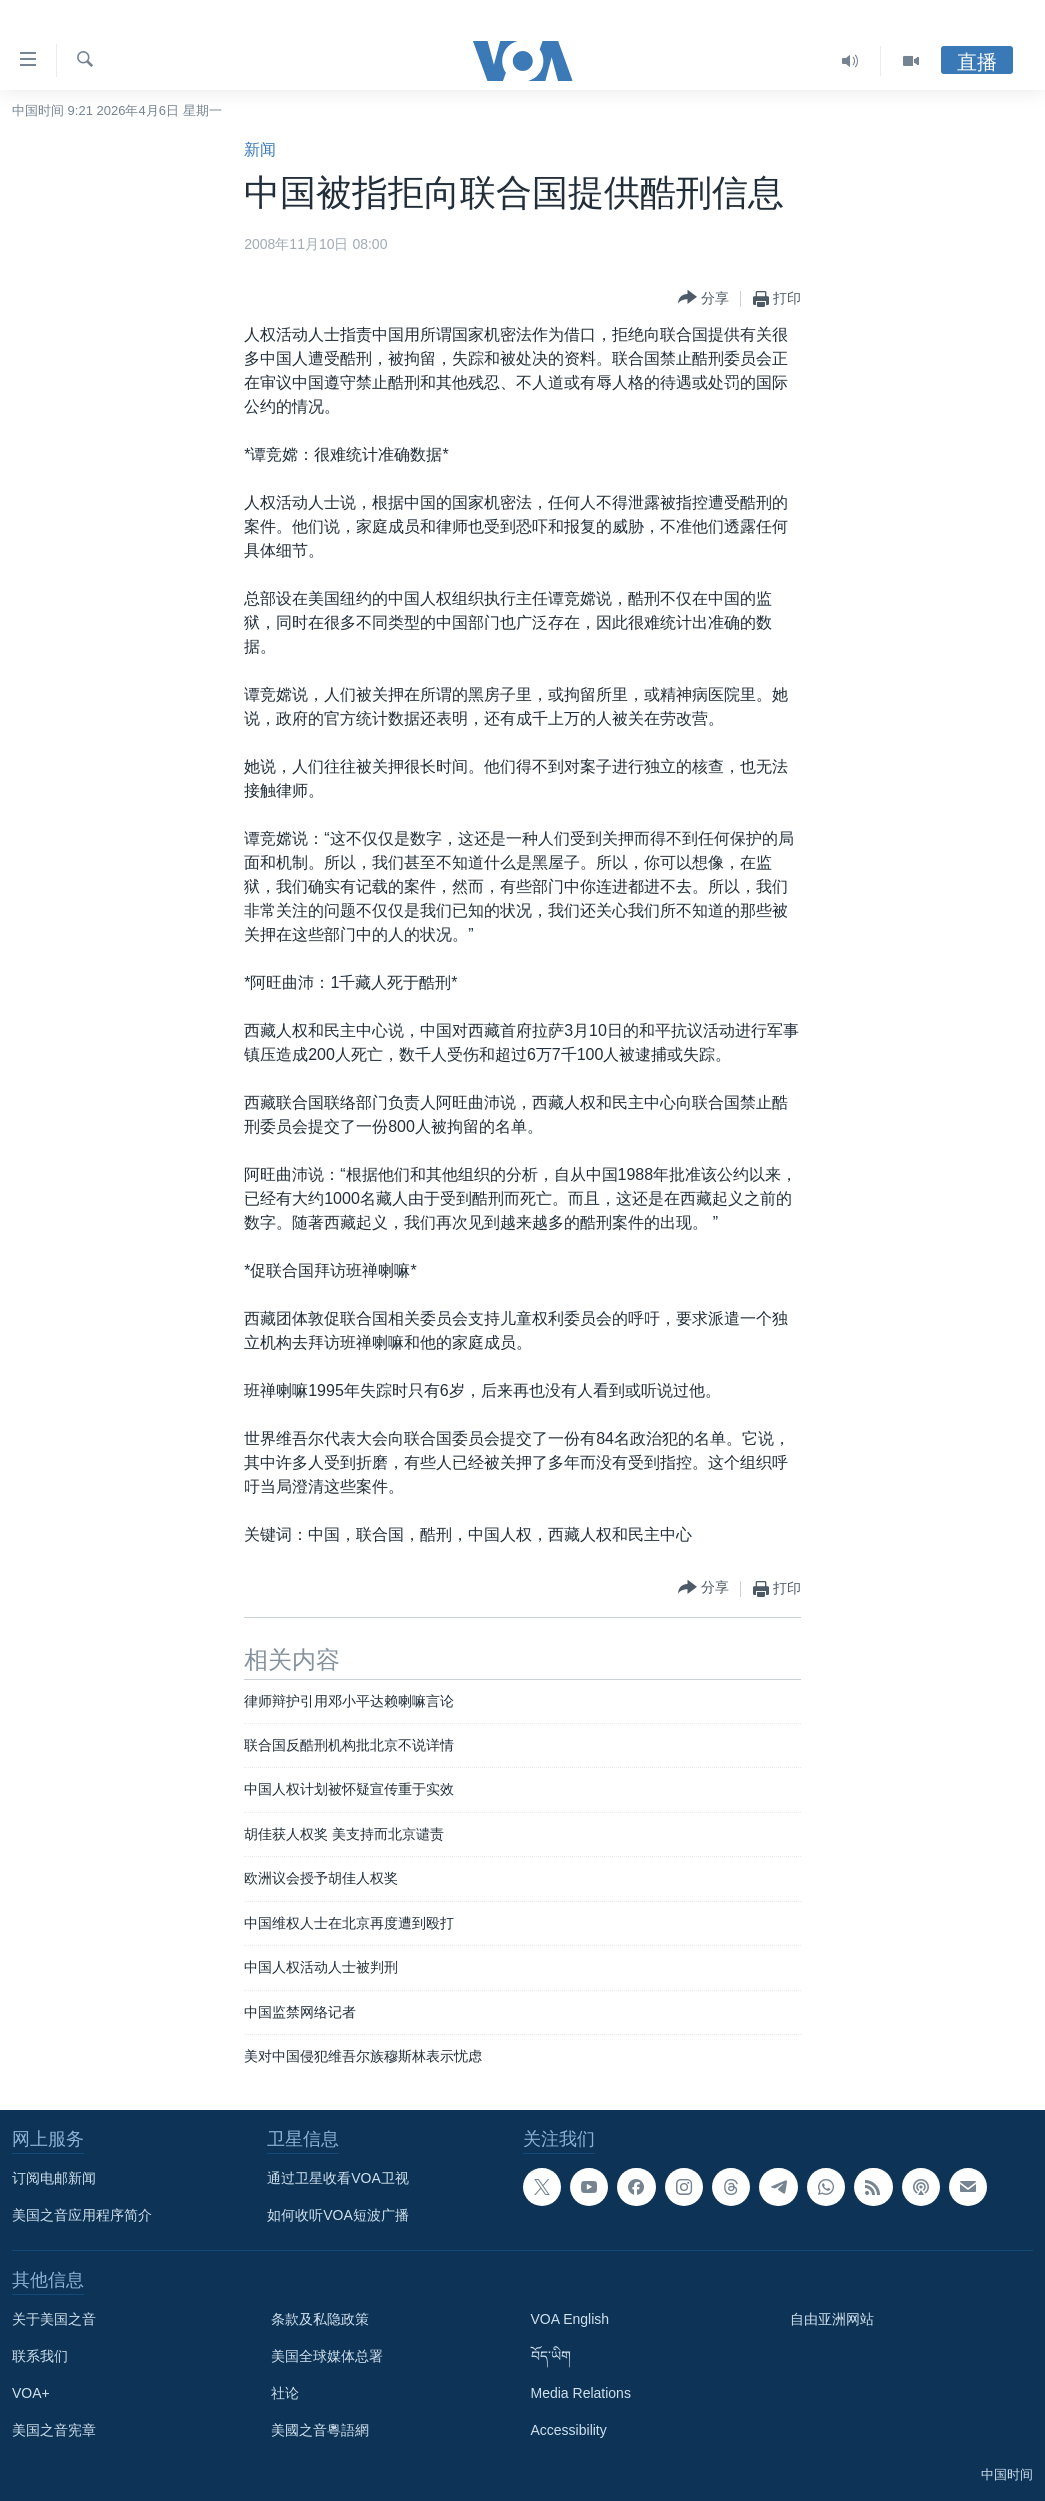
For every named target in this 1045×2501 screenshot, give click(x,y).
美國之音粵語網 (320, 2430)
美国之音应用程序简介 (82, 2215)
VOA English (570, 2319)
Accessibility (569, 2430)
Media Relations (581, 2393)
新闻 (260, 149)
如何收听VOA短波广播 (338, 2215)
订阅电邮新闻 (54, 2178)
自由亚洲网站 (832, 2319)
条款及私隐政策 (320, 2319)
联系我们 (40, 2356)
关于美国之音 (54, 2319)
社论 (285, 2393)
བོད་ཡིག (551, 2356)
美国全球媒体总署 (327, 2356)
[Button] (703, 298)
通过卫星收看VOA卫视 (338, 2178)
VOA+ (31, 2393)
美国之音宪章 (54, 2430)
